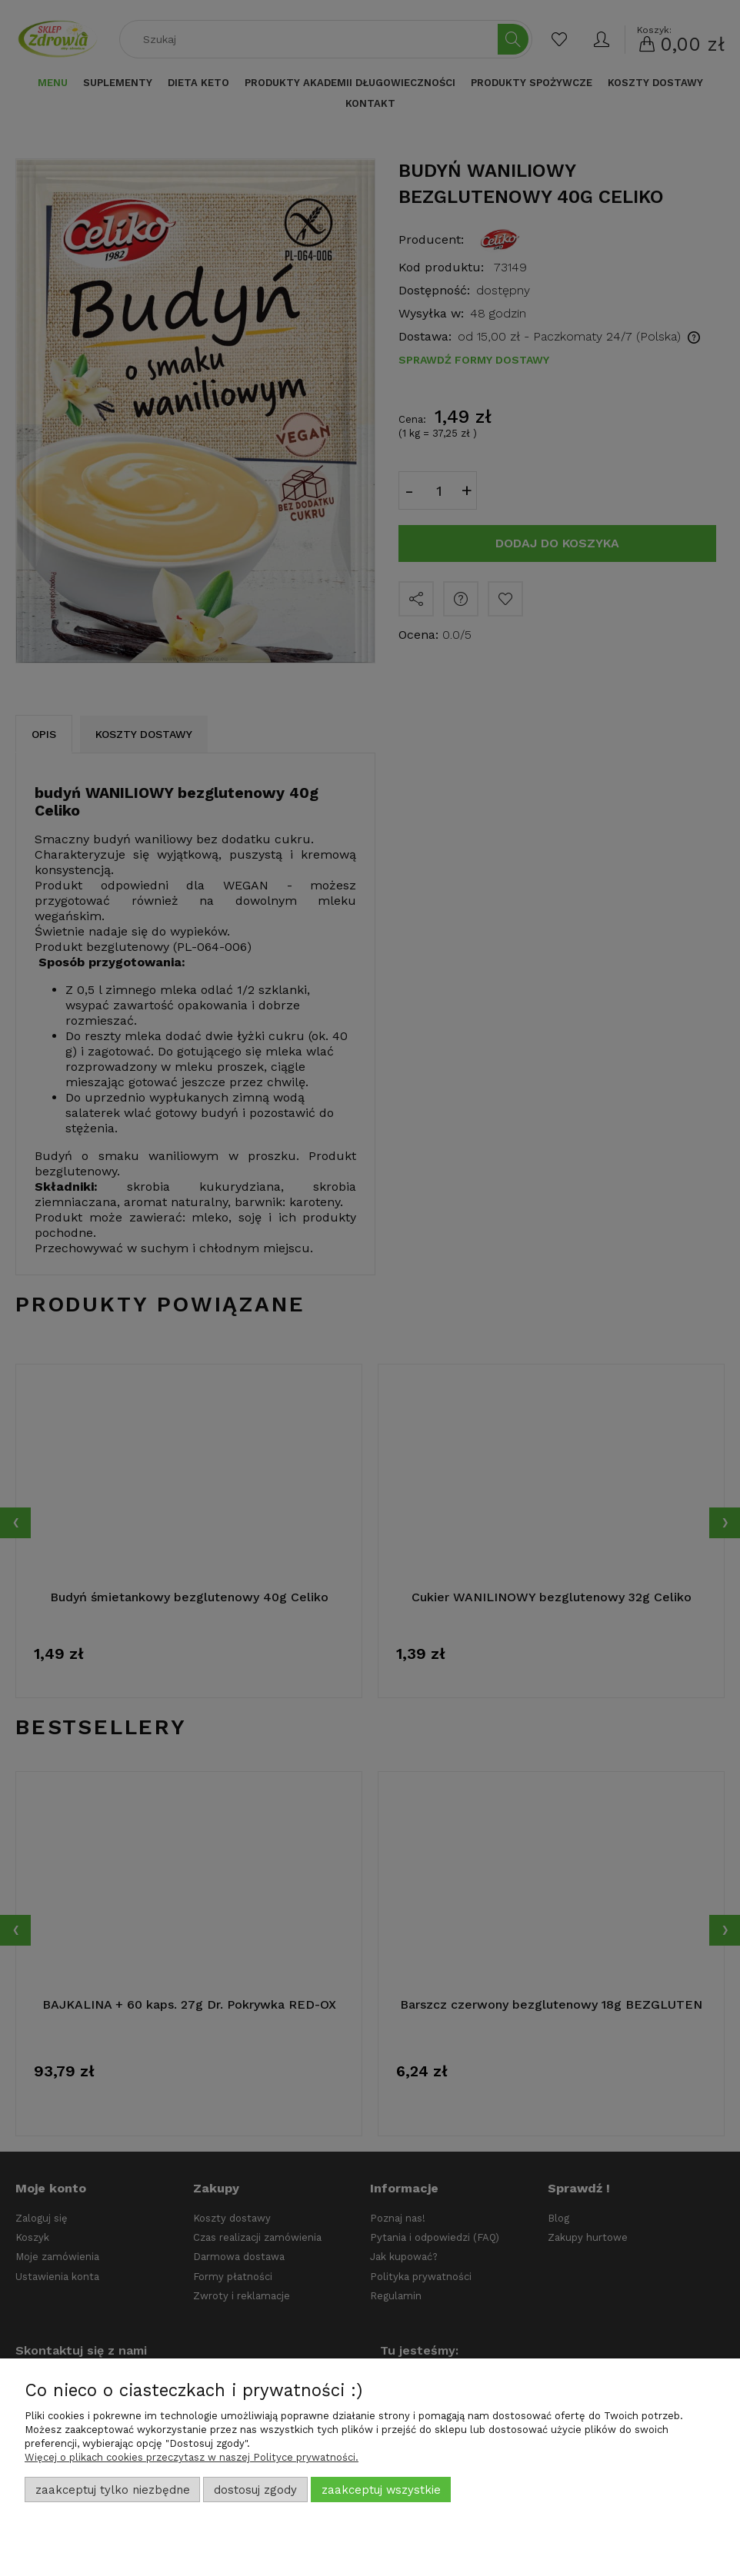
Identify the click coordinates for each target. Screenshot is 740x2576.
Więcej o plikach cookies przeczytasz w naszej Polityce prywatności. (191, 2457)
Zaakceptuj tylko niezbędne (112, 2490)
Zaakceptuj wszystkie (381, 2490)
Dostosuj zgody (255, 2490)
